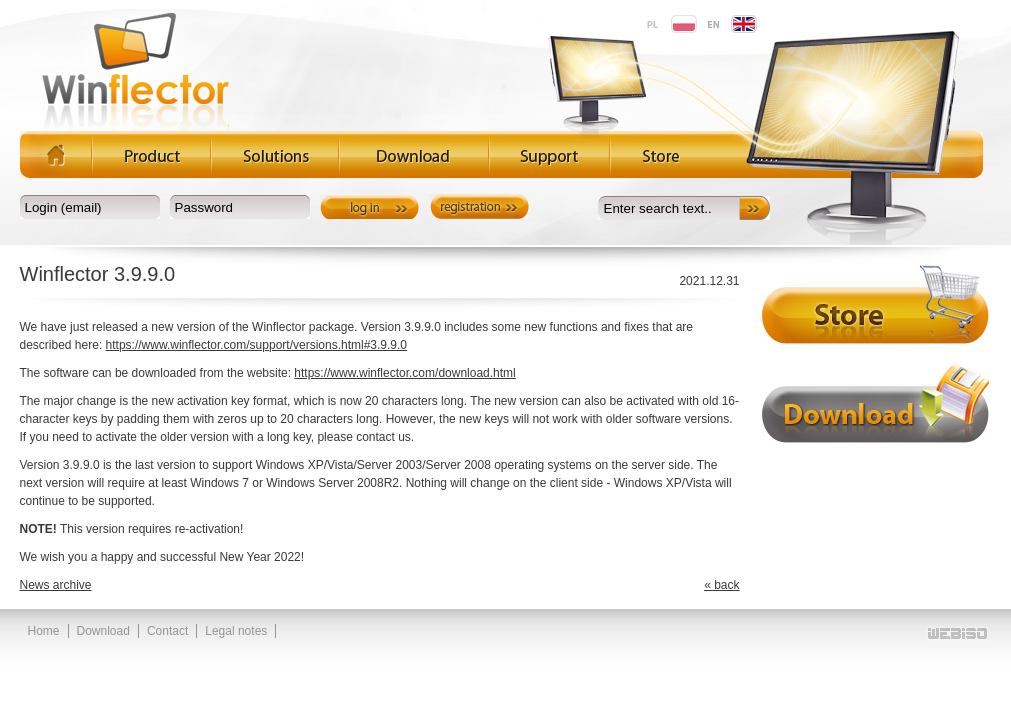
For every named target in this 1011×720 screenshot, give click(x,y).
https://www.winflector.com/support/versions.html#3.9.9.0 (256, 345)
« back (721, 585)
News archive (56, 585)
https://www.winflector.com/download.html (404, 373)
